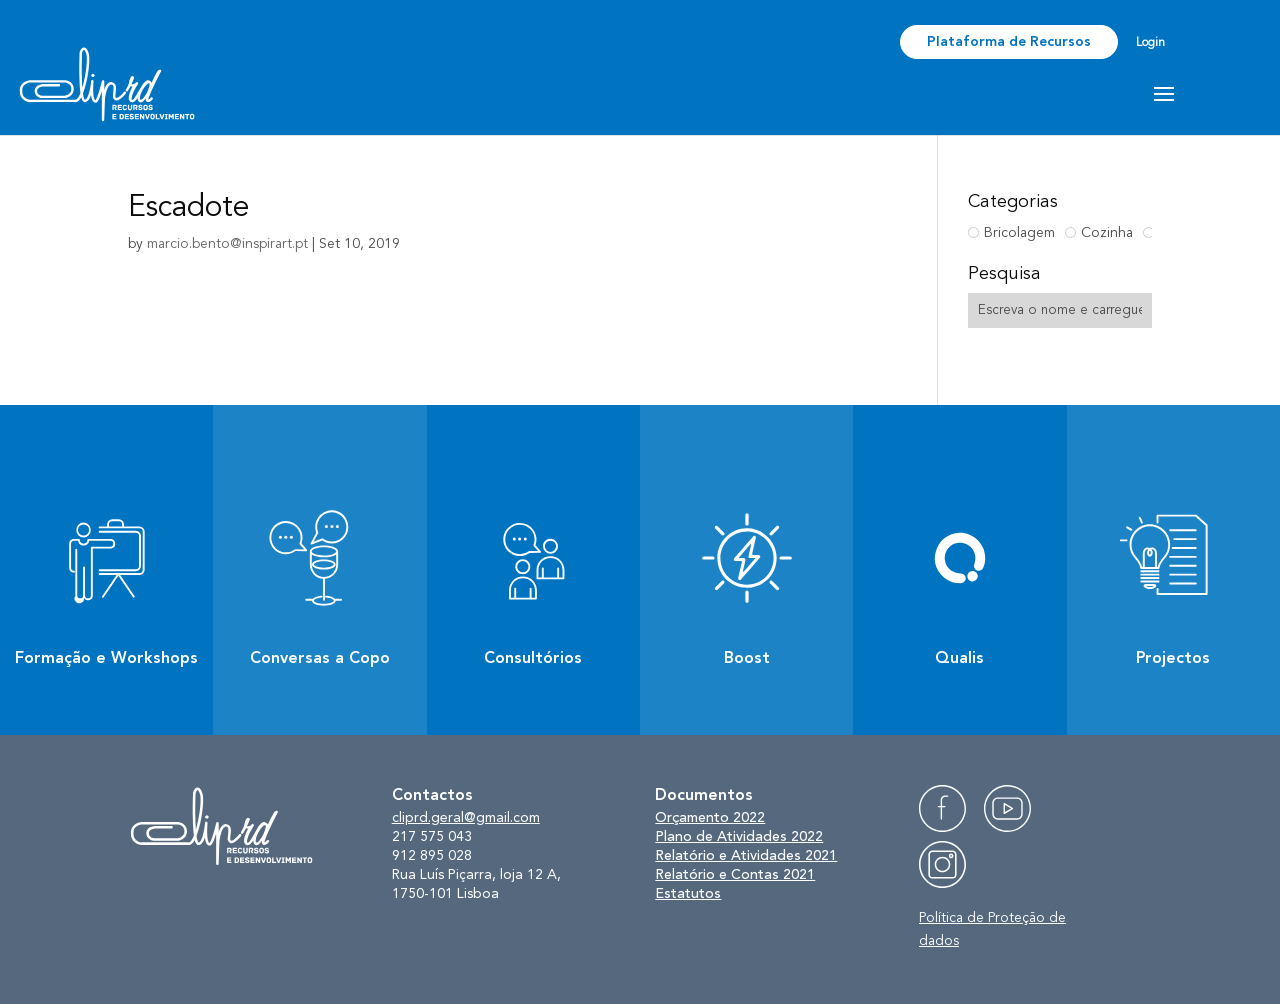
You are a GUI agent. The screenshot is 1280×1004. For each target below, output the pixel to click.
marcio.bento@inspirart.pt (227, 244)
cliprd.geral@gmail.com (466, 818)
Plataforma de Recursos (1009, 42)
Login (1150, 43)
